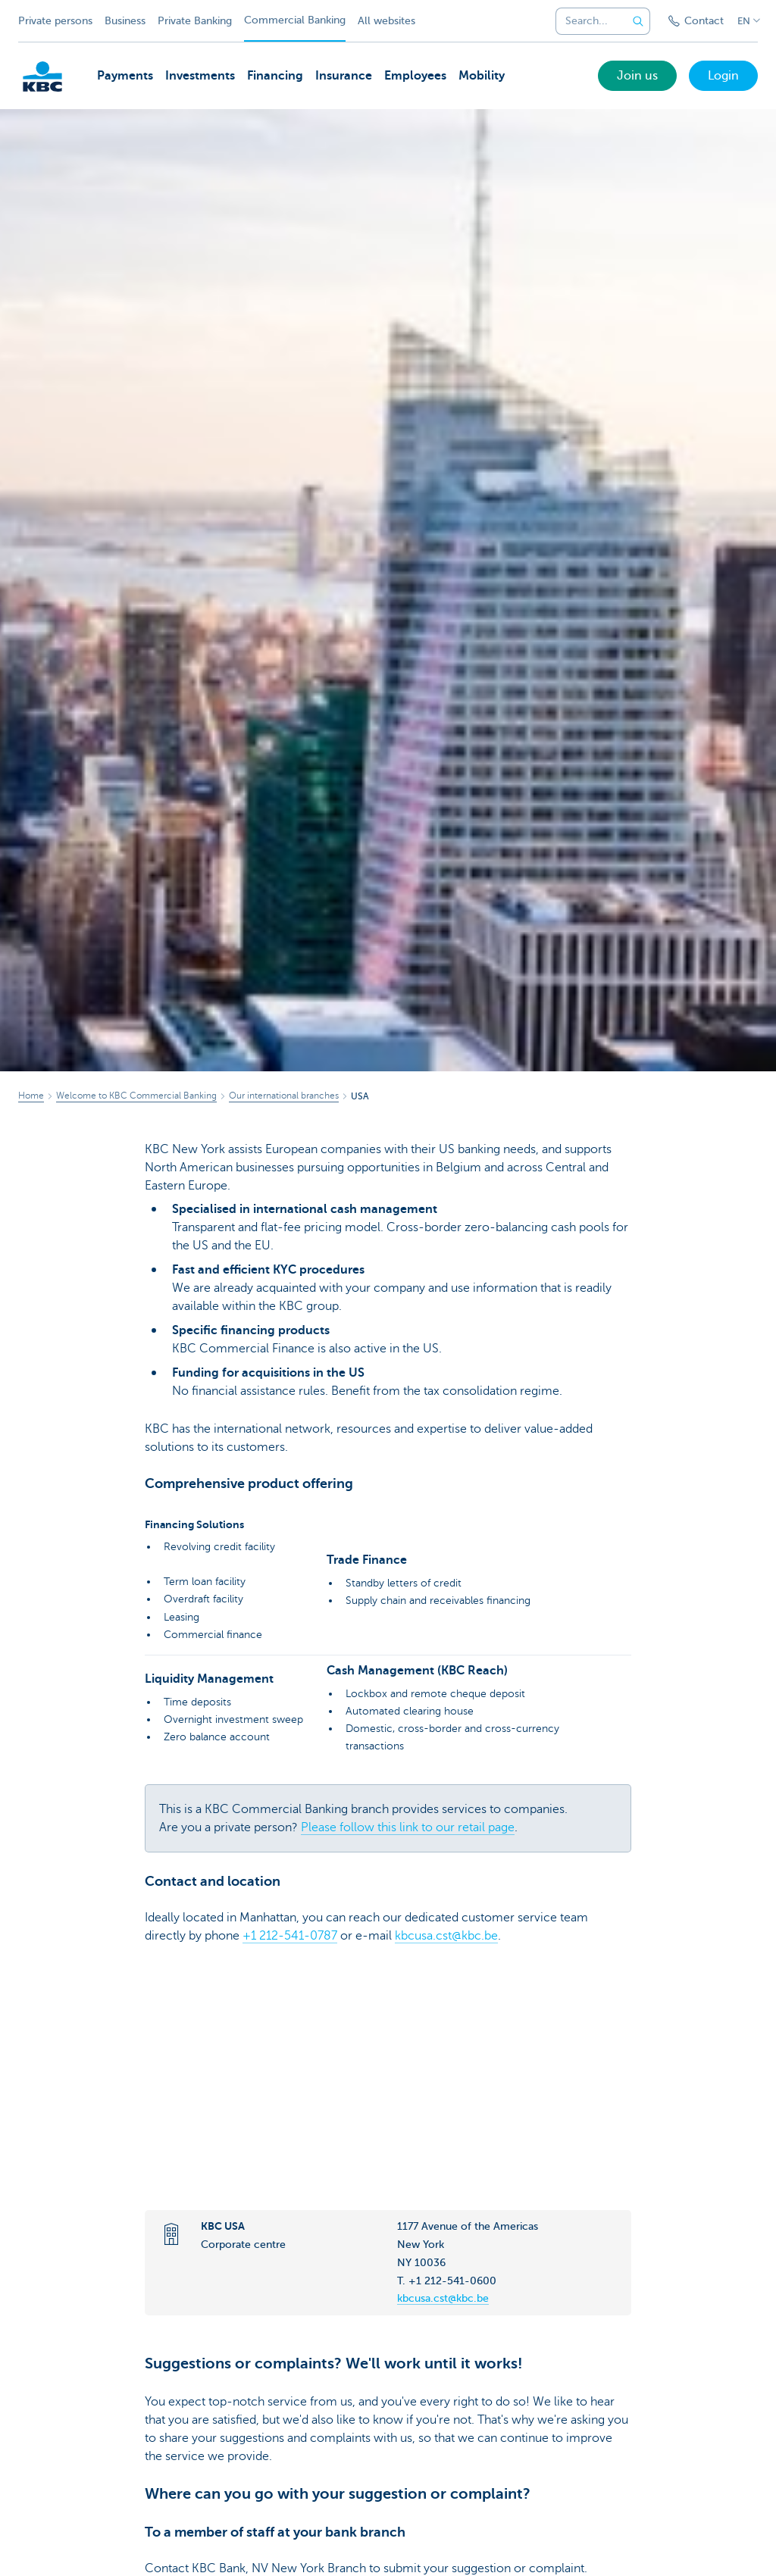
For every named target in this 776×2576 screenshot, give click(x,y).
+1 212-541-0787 (289, 1936)
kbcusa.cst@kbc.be (446, 1936)
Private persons (55, 21)
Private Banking (195, 21)
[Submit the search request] (638, 21)
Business (125, 21)
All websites (386, 21)
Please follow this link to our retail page (408, 1827)
